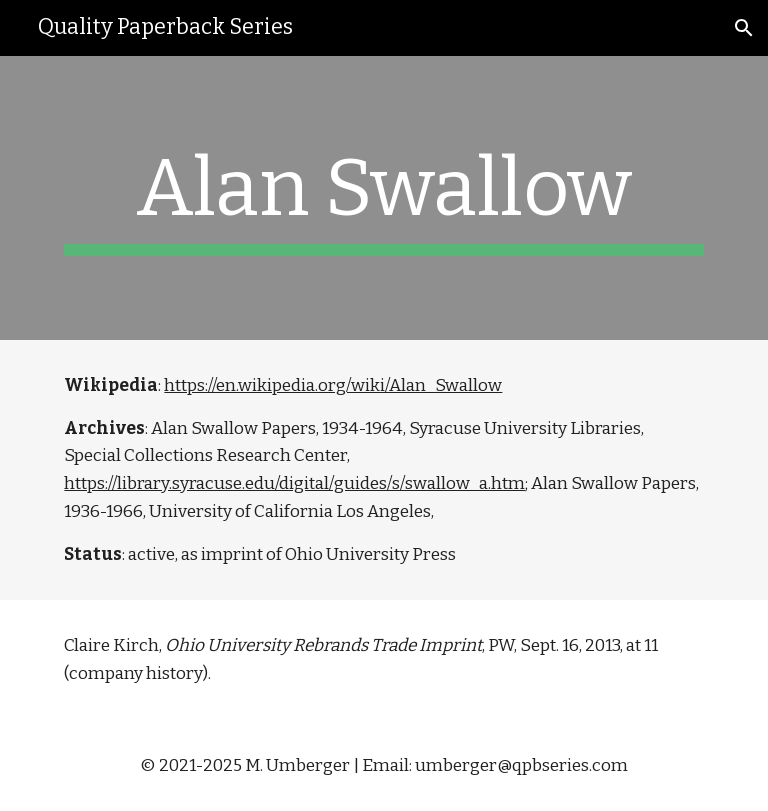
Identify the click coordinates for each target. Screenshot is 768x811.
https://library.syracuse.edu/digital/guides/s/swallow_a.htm (294, 483)
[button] (744, 28)
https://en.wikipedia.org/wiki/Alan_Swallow (333, 385)
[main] (383, 198)
